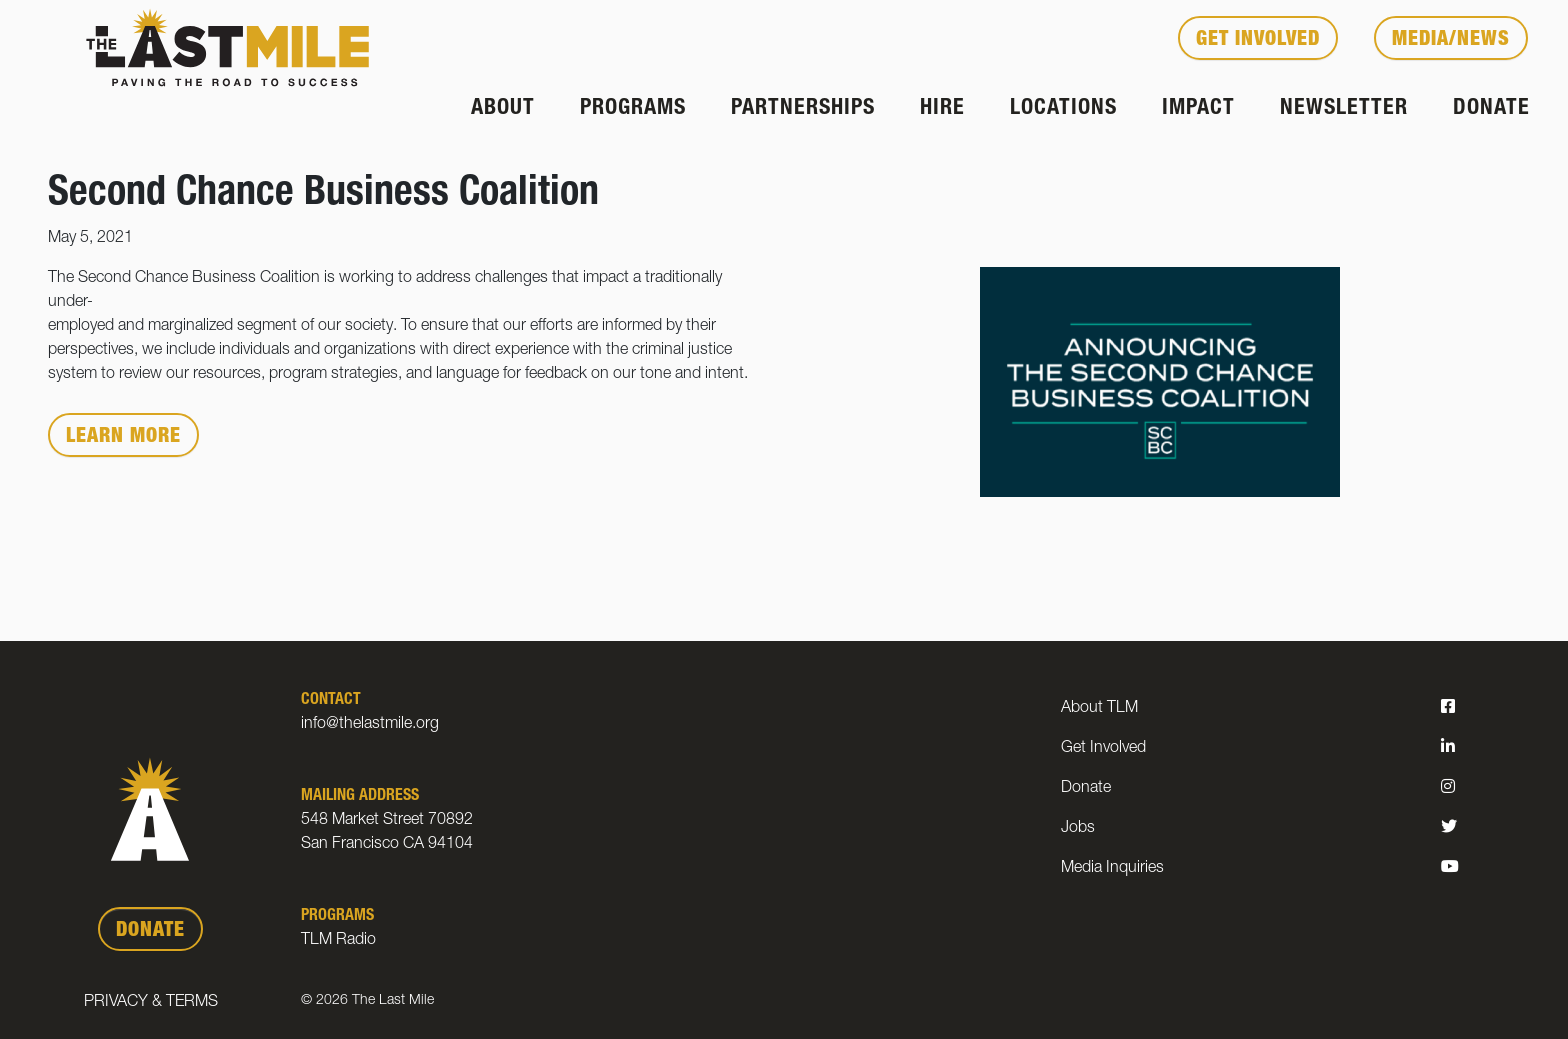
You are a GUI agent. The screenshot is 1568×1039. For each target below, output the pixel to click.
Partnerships (803, 109)
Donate (1491, 109)
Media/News (1451, 41)
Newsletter (1344, 109)
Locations (1063, 109)
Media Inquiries (1112, 869)
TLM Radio (338, 941)
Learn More (123, 438)
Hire (942, 109)
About (503, 109)
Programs (633, 109)
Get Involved (1258, 41)
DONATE (150, 932)
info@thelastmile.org (370, 725)
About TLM (1099, 709)
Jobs (1078, 829)
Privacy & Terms (151, 1003)
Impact (1198, 109)
